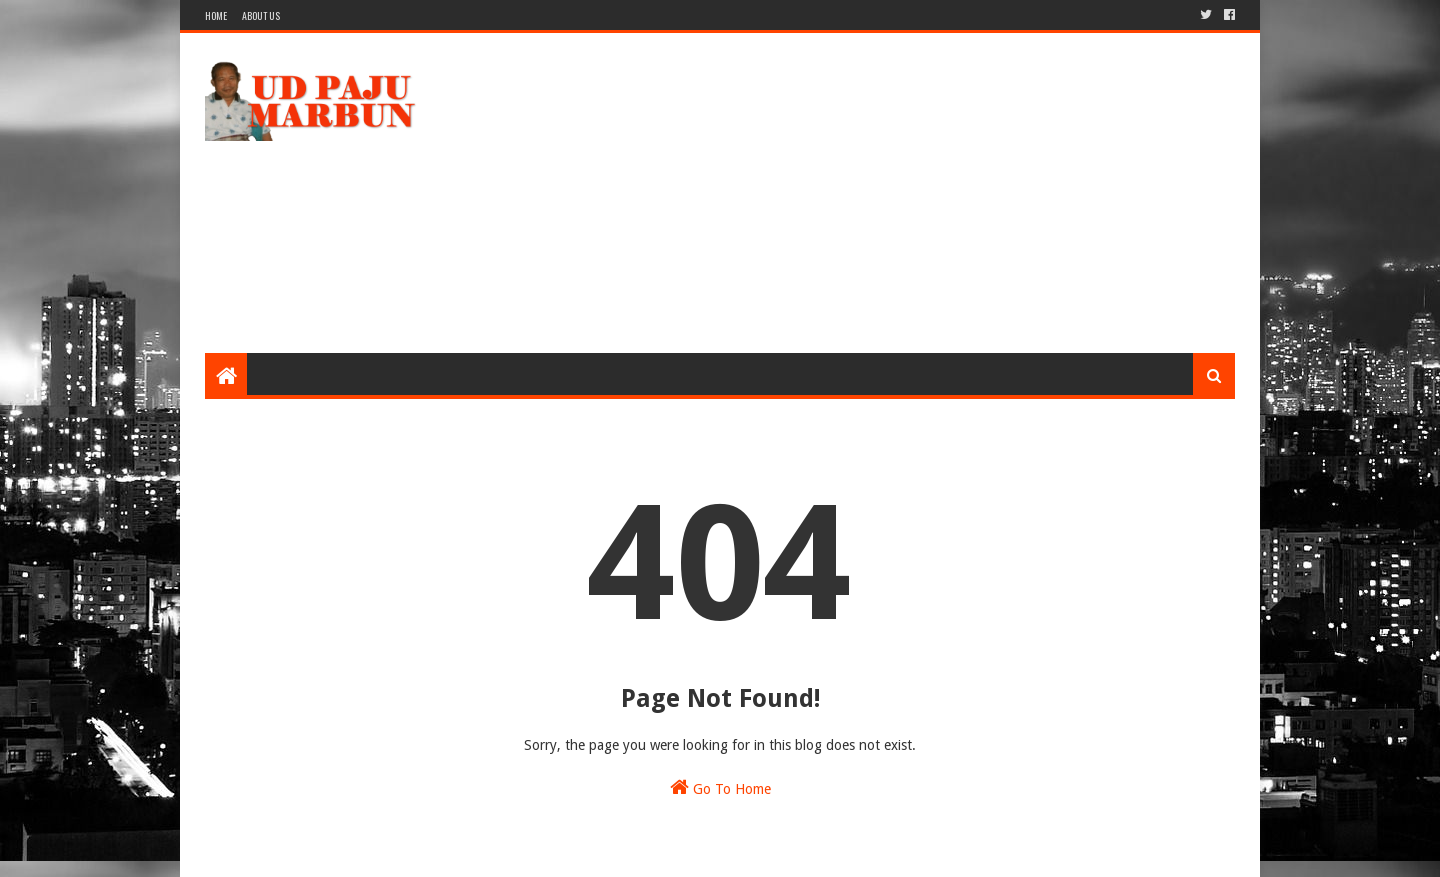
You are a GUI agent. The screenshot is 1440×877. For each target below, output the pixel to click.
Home (216, 15)
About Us (261, 15)
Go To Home (720, 787)
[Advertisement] (871, 193)
